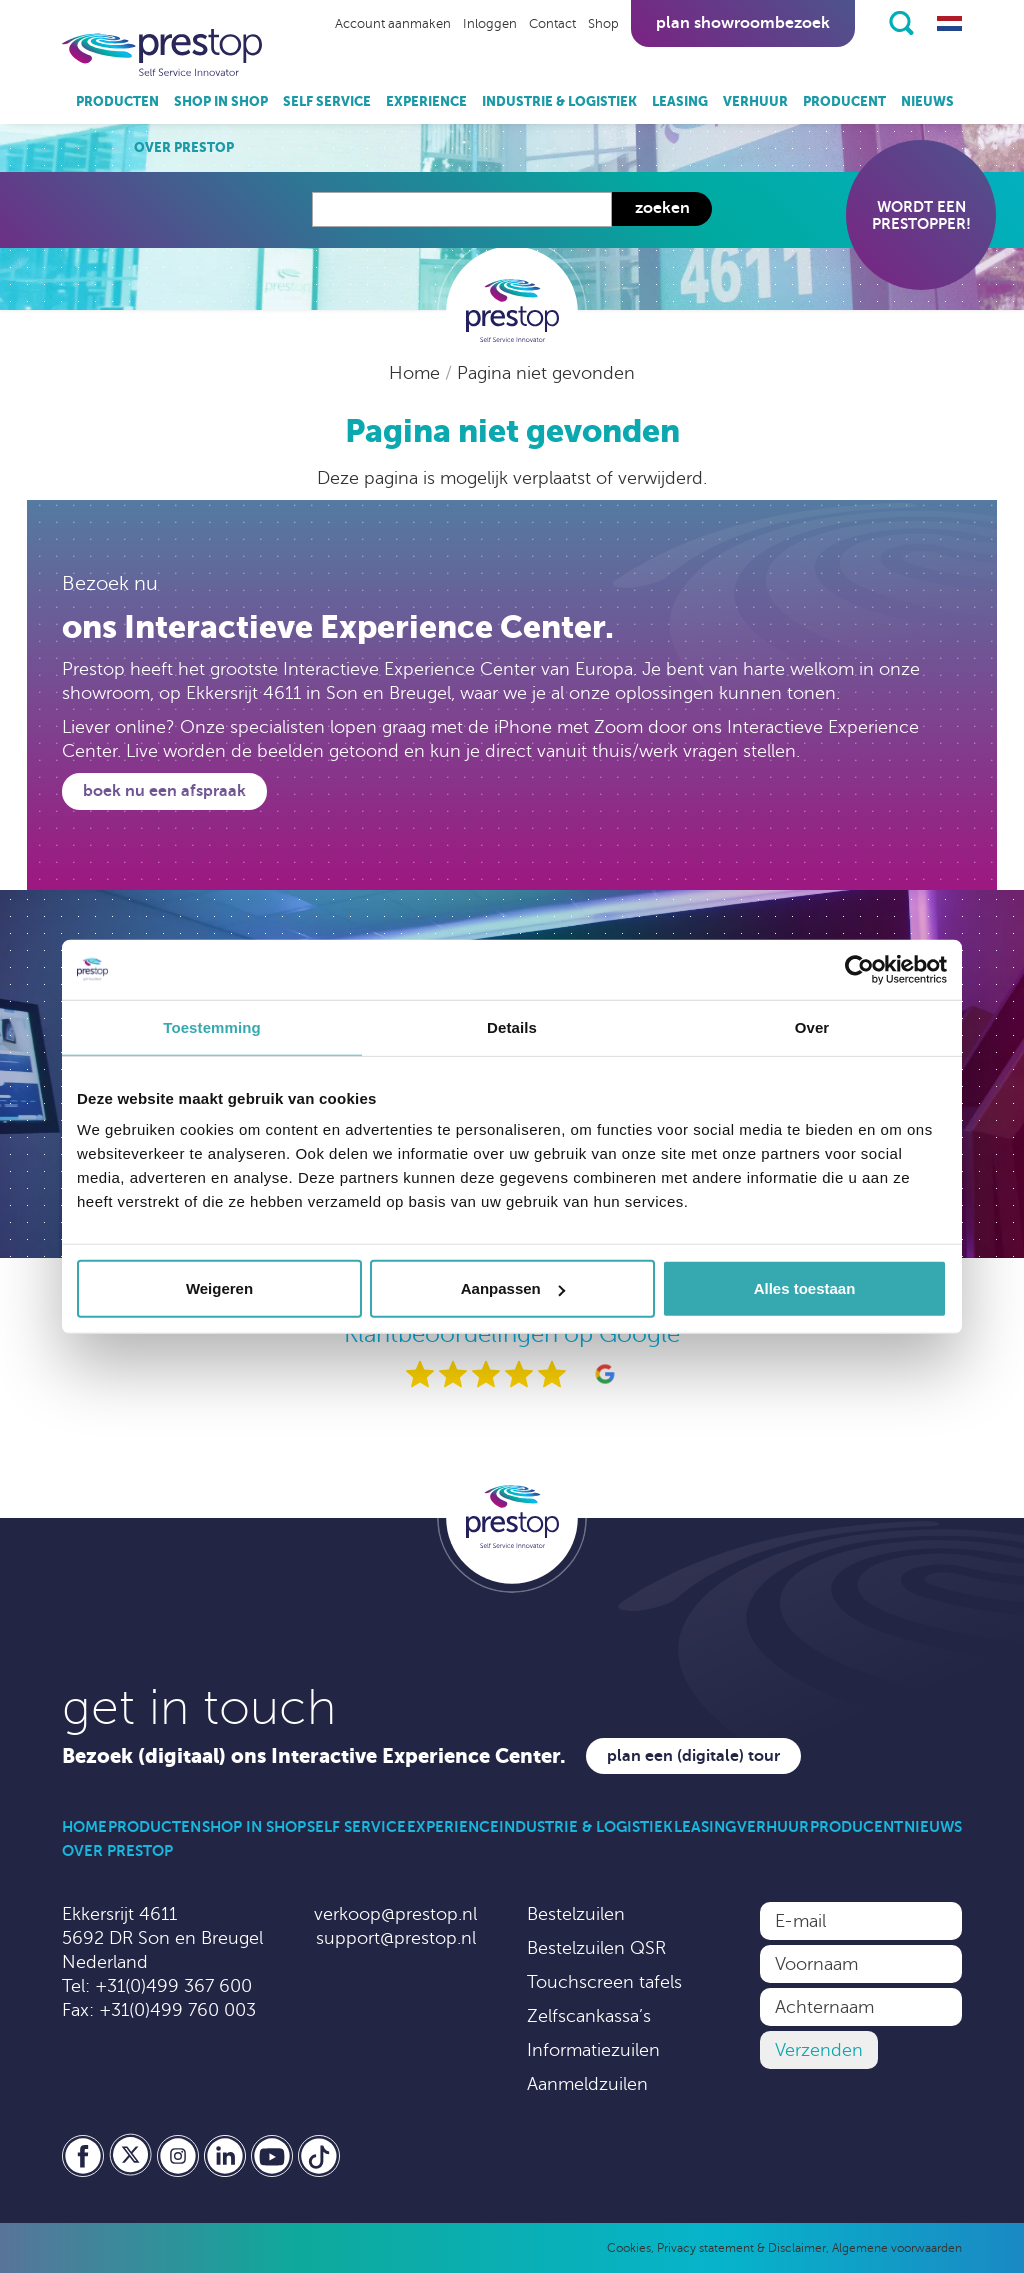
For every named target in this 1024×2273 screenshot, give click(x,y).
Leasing (680, 101)
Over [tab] (812, 1026)
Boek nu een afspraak (164, 791)
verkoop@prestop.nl (395, 1914)
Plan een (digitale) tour (693, 1756)
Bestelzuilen (576, 1914)
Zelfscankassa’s (589, 2016)
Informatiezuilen (593, 2050)
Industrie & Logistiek (559, 101)
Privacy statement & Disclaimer (741, 2248)
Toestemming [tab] (212, 1026)
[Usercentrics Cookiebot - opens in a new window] (859, 969)
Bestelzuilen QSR (596, 1948)
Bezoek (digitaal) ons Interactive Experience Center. (314, 1756)
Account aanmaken (393, 24)
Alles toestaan (805, 1288)
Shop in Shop (221, 101)
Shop (603, 24)
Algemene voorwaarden (897, 2248)
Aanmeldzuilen (587, 2084)
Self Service (327, 101)
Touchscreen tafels (604, 1982)
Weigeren (219, 1288)
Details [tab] (512, 1026)
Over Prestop (184, 147)
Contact (552, 24)
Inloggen (490, 24)
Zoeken (662, 208)
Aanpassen (513, 1288)
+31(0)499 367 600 (173, 1986)
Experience (426, 101)
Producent (844, 101)
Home (417, 373)
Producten (117, 101)
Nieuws (927, 101)
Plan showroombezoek (743, 23)
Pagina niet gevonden (546, 373)
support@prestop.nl (396, 1938)
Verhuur (755, 101)
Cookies (629, 2248)
